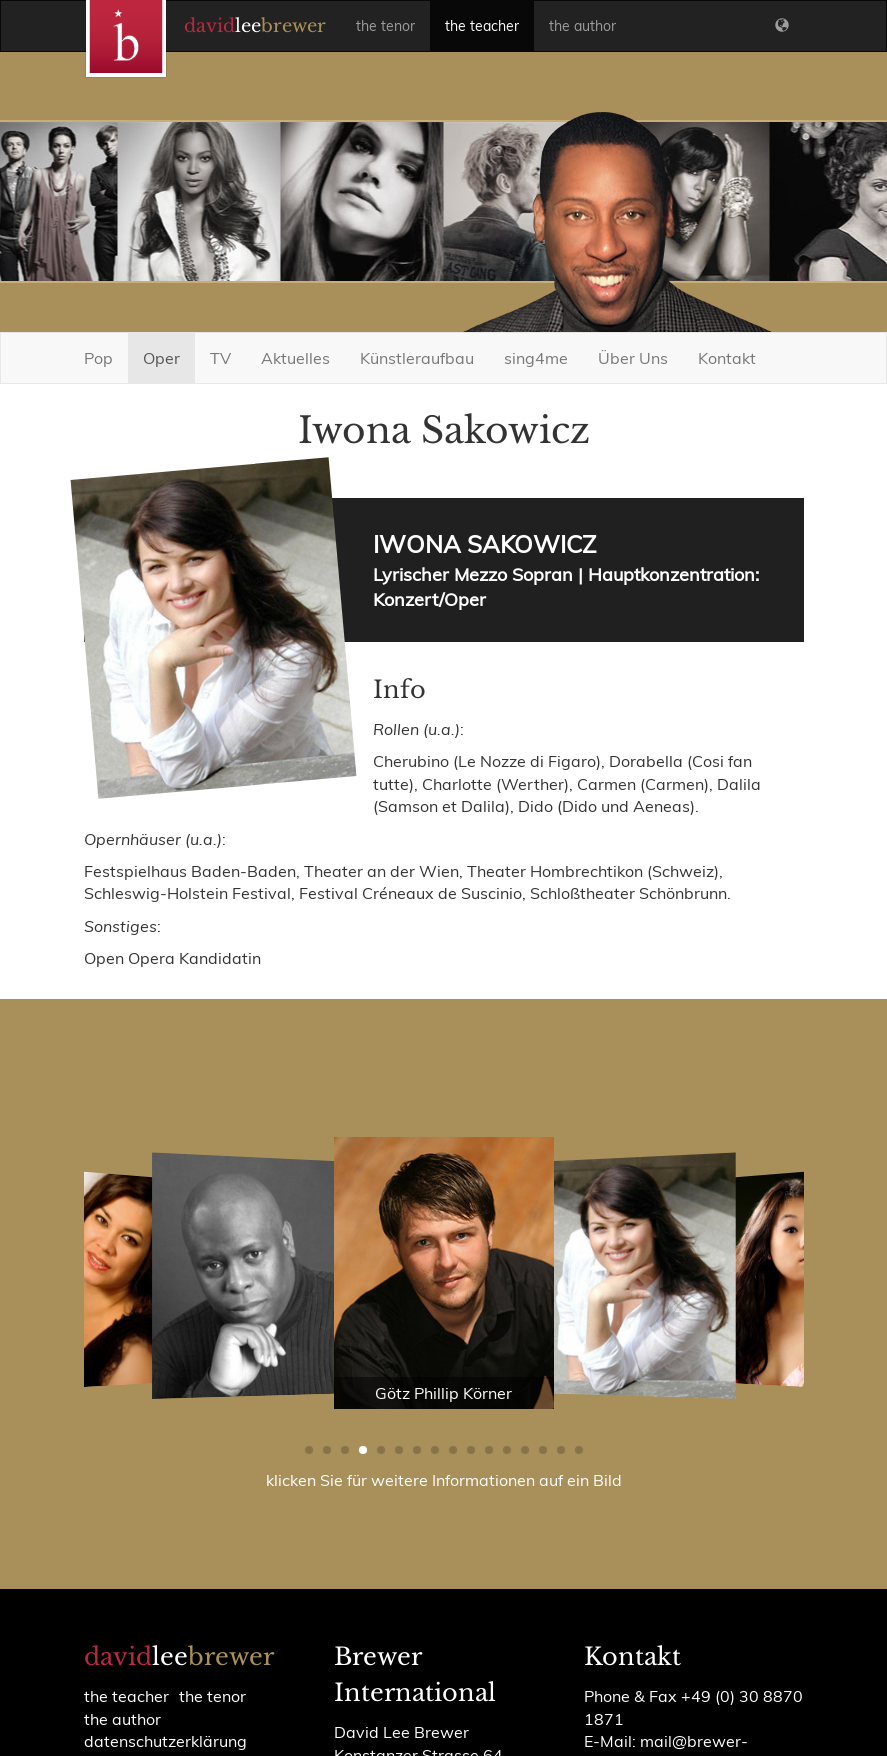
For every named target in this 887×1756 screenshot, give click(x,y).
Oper (161, 358)
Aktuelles (295, 358)
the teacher (482, 26)
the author (582, 26)
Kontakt (727, 358)
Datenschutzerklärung (165, 1741)
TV (220, 358)
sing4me (536, 358)
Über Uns (633, 358)
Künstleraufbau (417, 358)
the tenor (385, 26)
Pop (98, 358)
